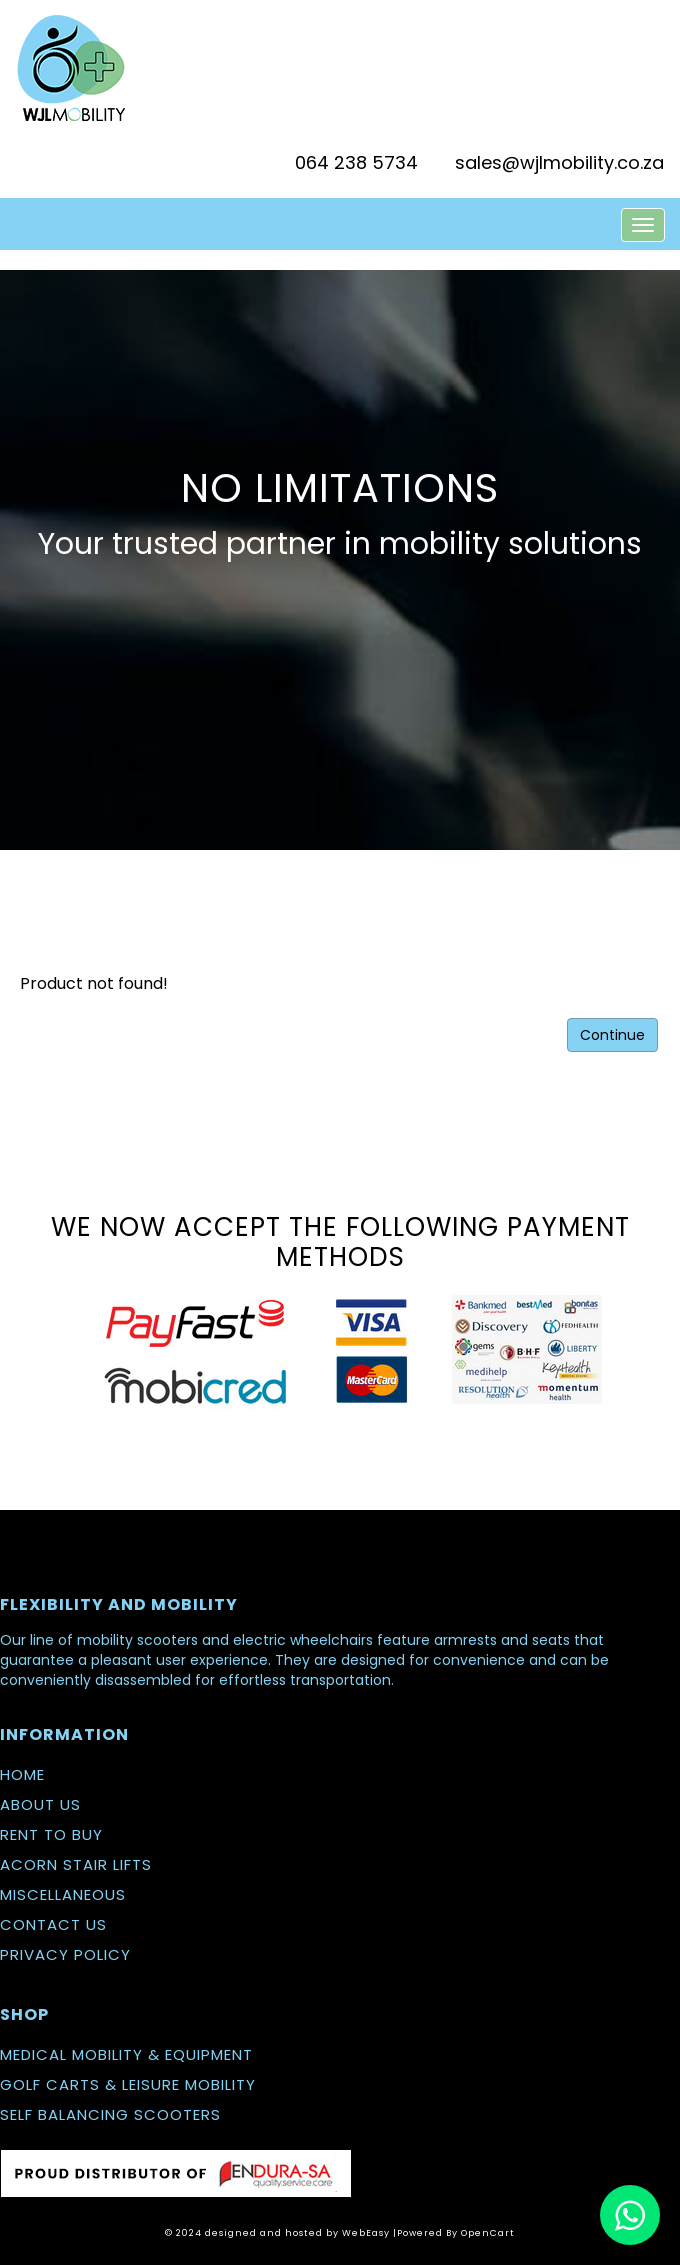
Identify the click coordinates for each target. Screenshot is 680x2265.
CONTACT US (53, 1924)
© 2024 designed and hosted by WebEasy (277, 2233)
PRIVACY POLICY (65, 1954)
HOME (22, 1774)
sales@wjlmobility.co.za (559, 162)
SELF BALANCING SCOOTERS (110, 2114)
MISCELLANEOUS (63, 1894)
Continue (612, 1035)
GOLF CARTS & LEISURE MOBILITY (128, 2084)
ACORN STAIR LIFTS (76, 1864)
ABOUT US (40, 1804)
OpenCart (488, 2233)
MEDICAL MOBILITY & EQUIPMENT (126, 2054)
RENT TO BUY (51, 1834)
